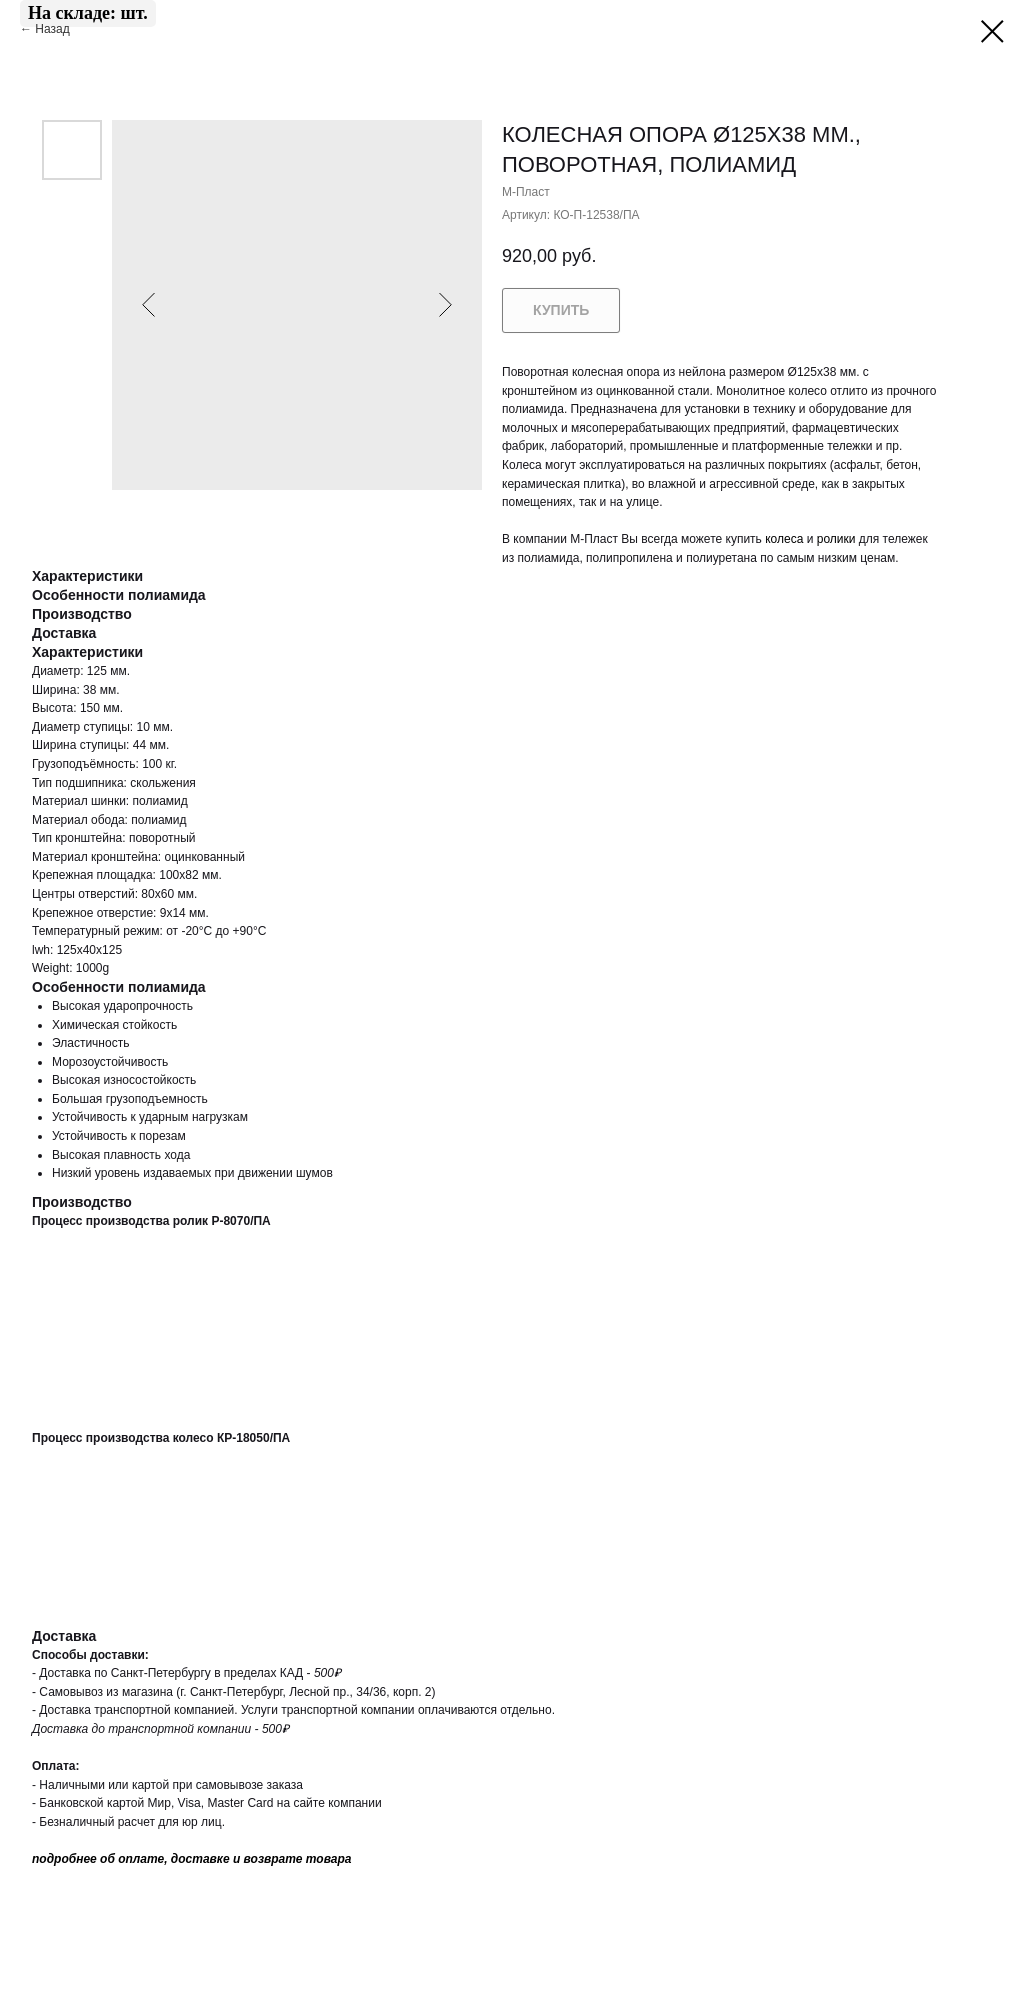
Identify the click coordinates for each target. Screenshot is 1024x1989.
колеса (784, 539)
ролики (836, 539)
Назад (54, 29)
